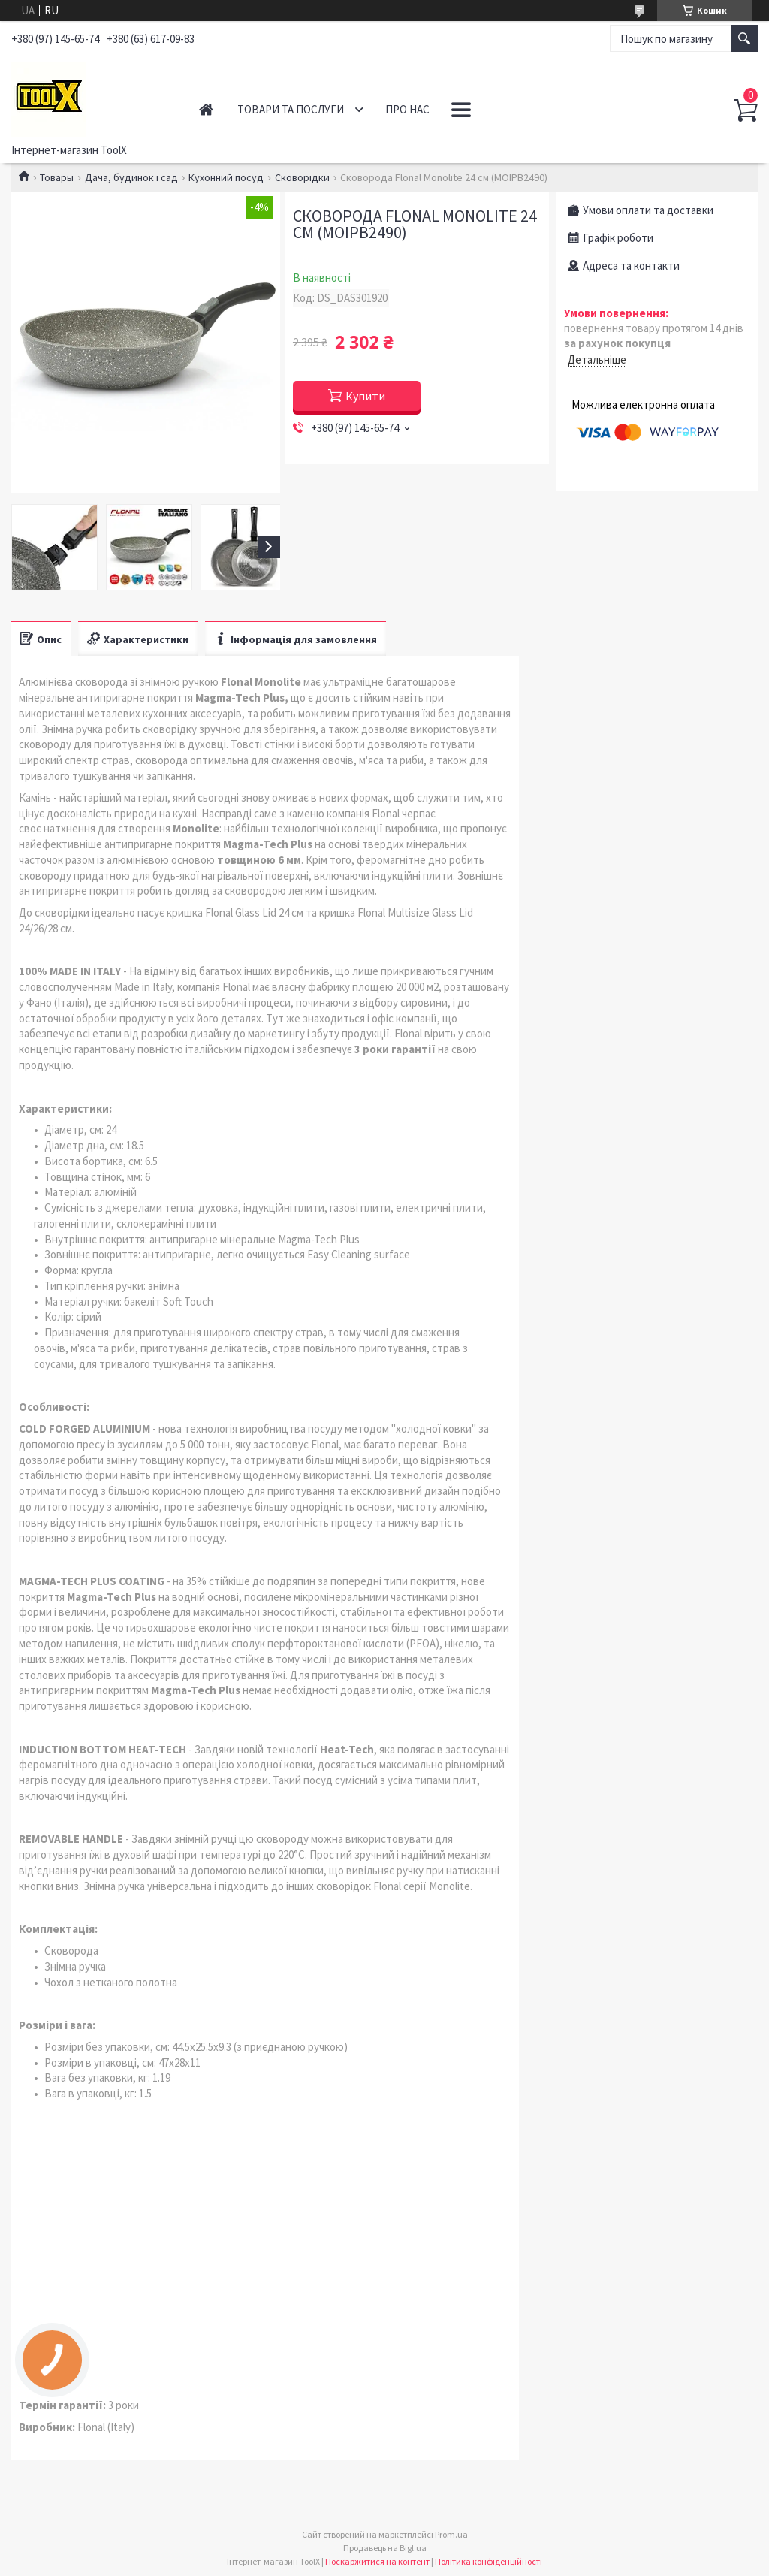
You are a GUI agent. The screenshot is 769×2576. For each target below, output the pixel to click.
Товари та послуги (290, 109)
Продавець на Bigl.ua (385, 2547)
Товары (57, 177)
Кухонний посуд (226, 177)
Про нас (407, 109)
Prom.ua (451, 2534)
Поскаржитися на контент (377, 2561)
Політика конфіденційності (488, 2561)
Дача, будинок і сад (131, 177)
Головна (206, 109)
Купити (365, 395)
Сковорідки (302, 177)
